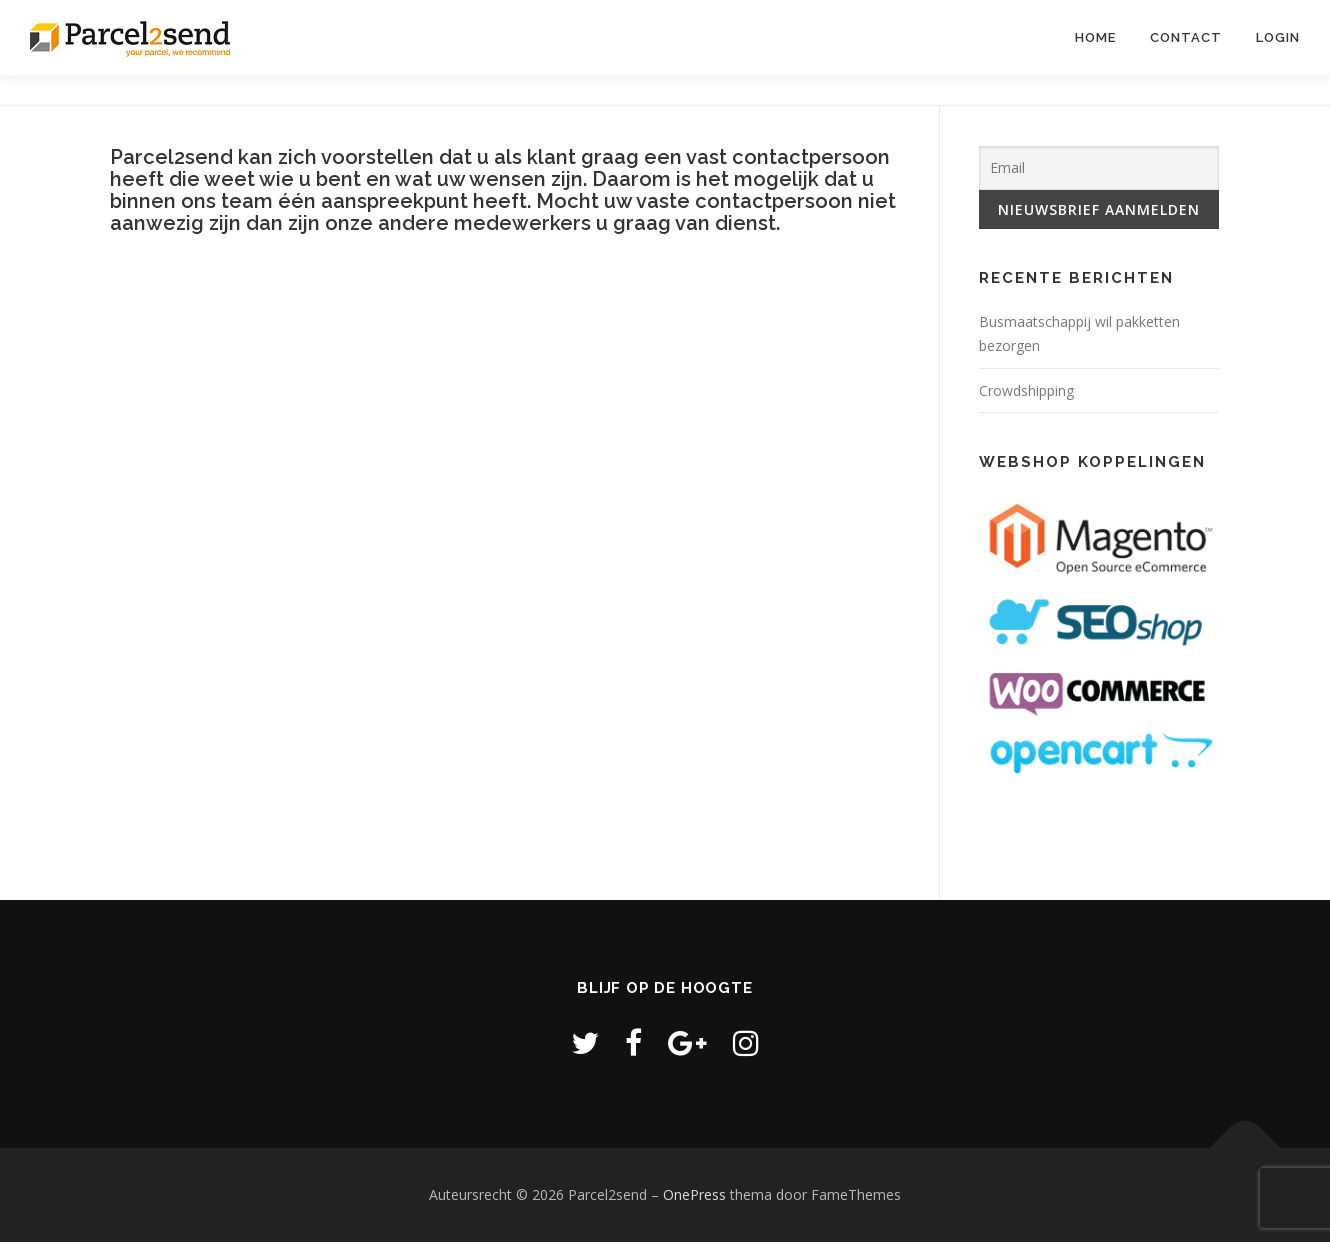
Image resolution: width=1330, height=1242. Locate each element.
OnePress (694, 1194)
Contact (1186, 37)
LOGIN (1278, 37)
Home (1095, 37)
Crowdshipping (1026, 390)
